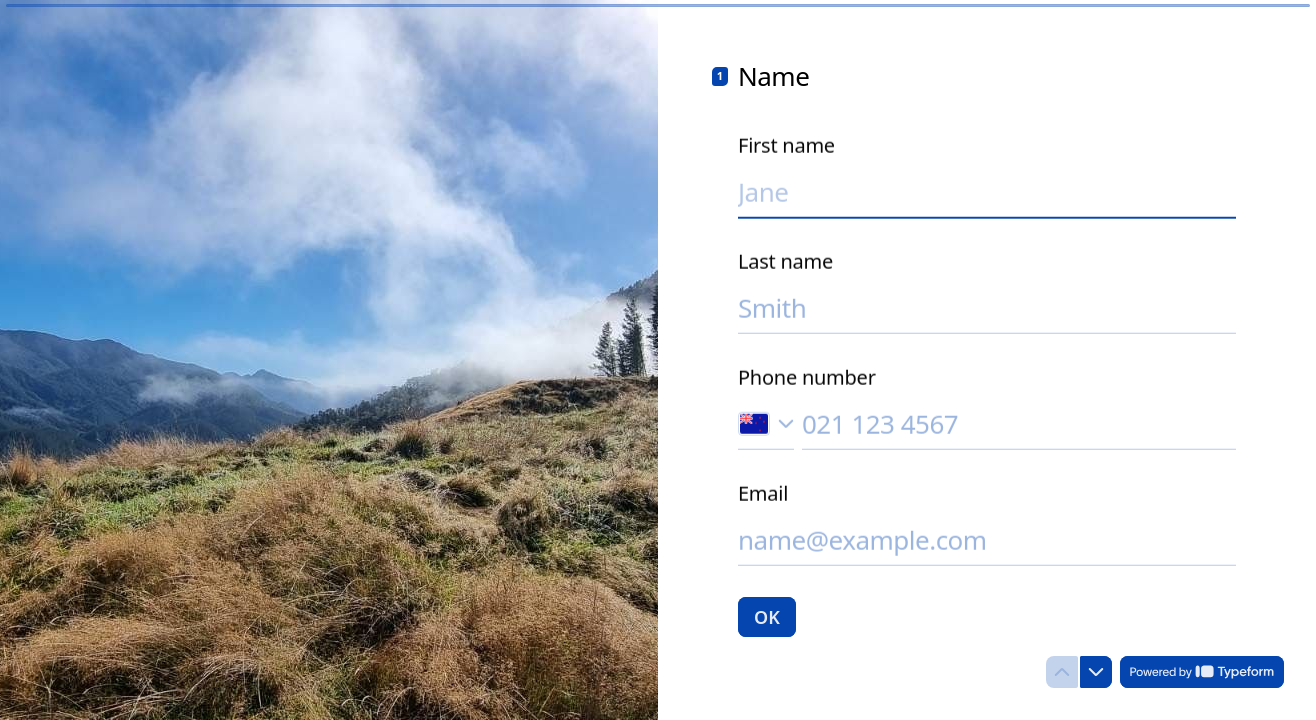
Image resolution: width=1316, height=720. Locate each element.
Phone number (807, 376)
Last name (785, 260)
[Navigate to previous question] (1062, 672)
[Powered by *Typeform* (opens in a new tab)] (1202, 672)
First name (786, 144)
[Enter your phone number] (1019, 423)
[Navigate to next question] (1096, 672)
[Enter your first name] (987, 191)
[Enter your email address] (987, 539)
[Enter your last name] (987, 307)
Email (763, 492)
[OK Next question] (767, 617)
